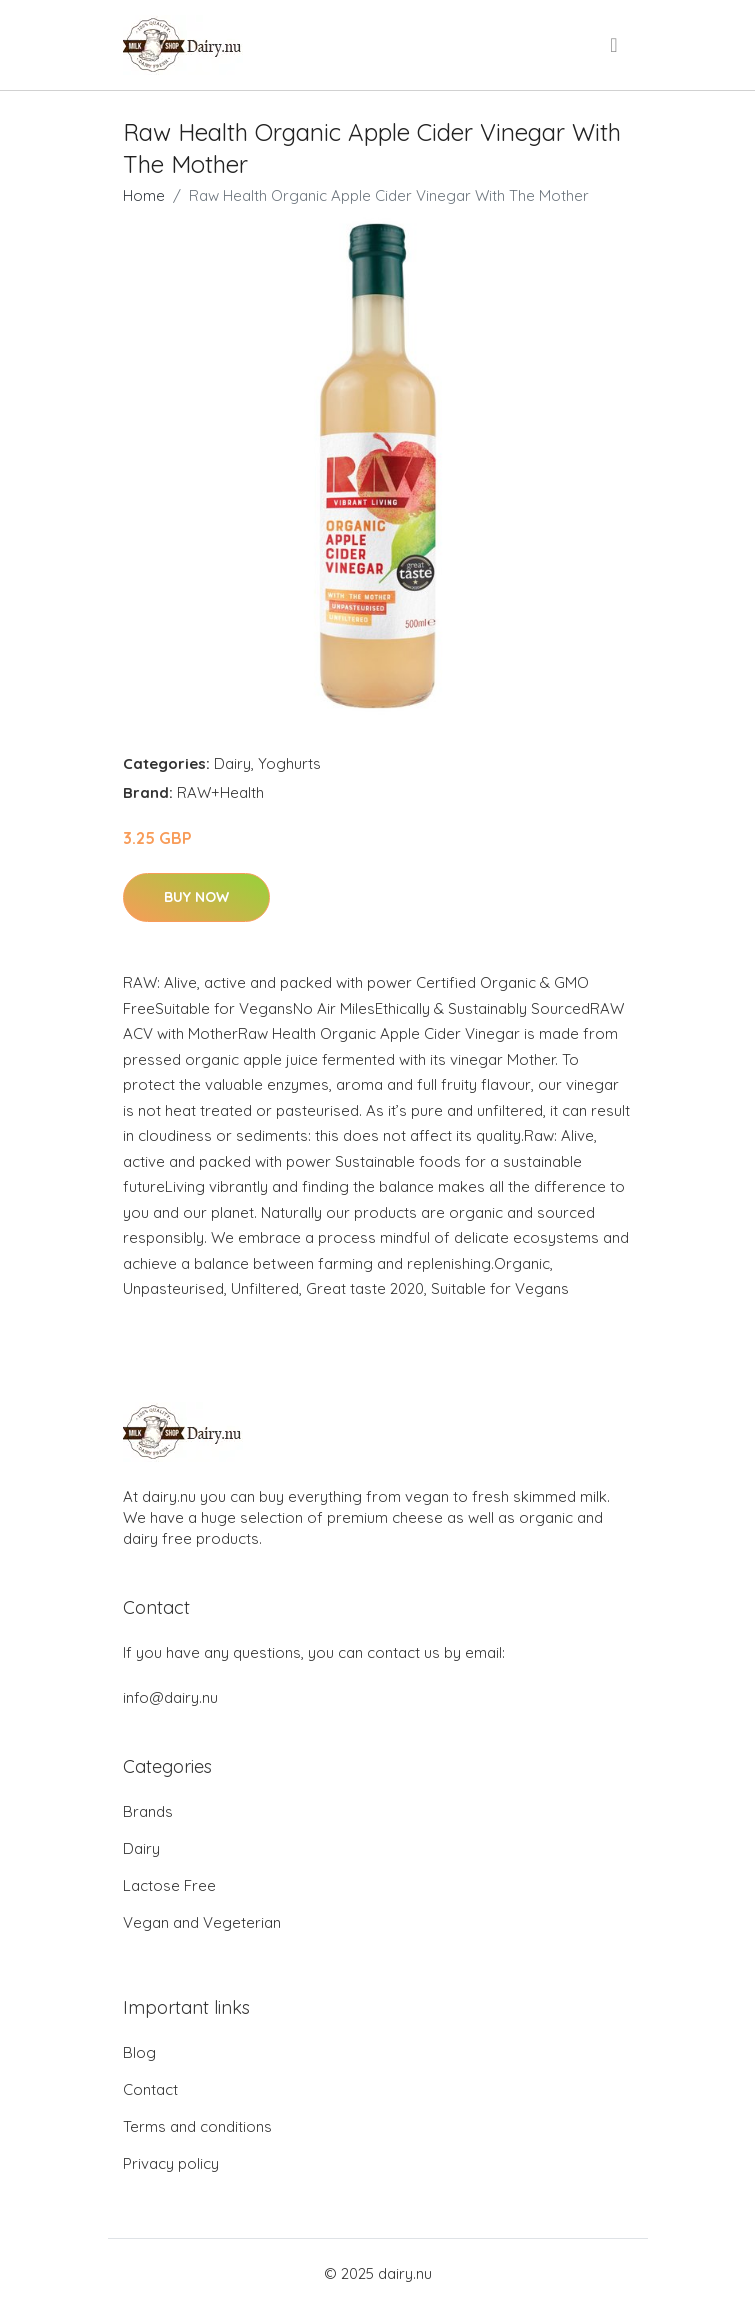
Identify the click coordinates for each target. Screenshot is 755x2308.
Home (144, 195)
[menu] (615, 45)
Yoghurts (289, 763)
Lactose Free (169, 1885)
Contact (150, 2089)
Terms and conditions (197, 2126)
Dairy (232, 763)
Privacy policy (171, 2163)
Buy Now (196, 897)
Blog (139, 2052)
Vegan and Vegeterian (202, 1922)
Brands (148, 1811)
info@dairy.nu (170, 1697)
